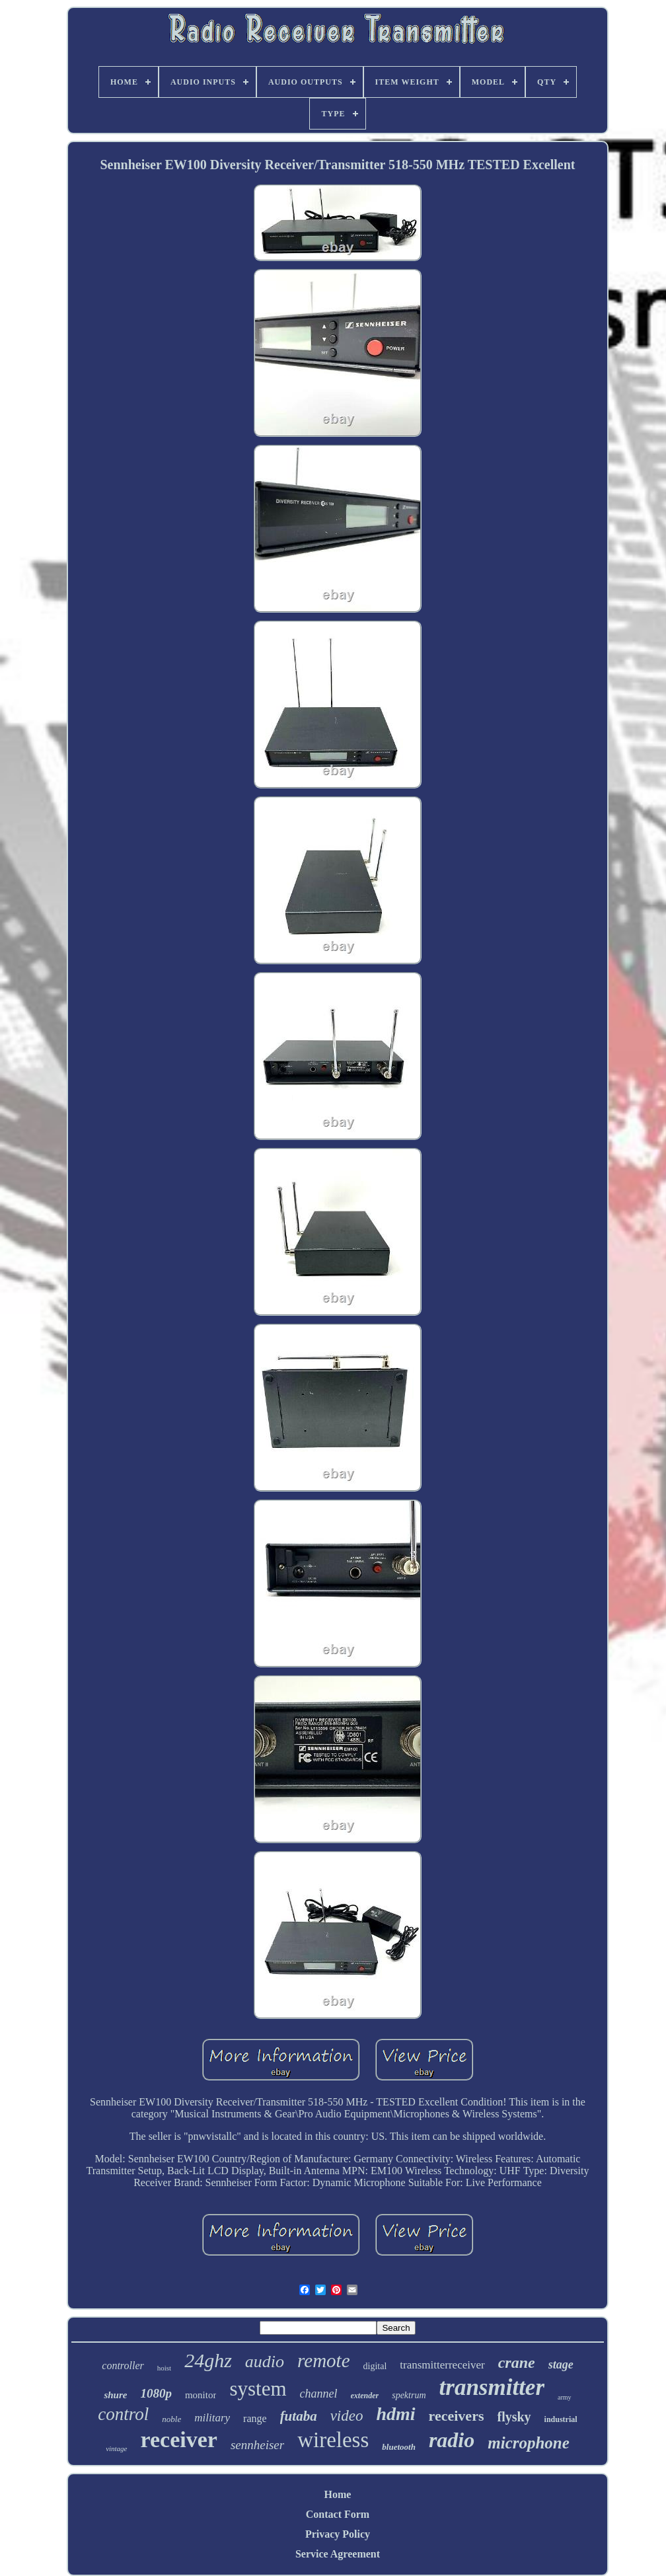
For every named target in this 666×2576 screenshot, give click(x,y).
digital (375, 2366)
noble (171, 2419)
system (257, 2388)
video (346, 2415)
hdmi (395, 2414)
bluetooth (399, 2447)
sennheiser (257, 2445)
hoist (164, 2368)
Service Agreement (337, 2553)
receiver (179, 2439)
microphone (529, 2443)
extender (365, 2395)
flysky (514, 2416)
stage (561, 2364)
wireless (333, 2440)
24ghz (208, 2360)
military (212, 2417)
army (565, 2397)
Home (338, 2494)
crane (516, 2362)
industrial (560, 2419)
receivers (456, 2415)
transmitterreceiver (442, 2365)
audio (264, 2361)
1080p (156, 2393)
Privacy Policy (337, 2534)
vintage (116, 2448)
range (255, 2418)
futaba (298, 2416)
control (123, 2414)
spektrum (409, 2395)
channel (319, 2393)
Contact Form (337, 2514)
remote (323, 2360)
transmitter (491, 2387)
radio (451, 2440)
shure (115, 2395)
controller (122, 2365)
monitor (201, 2395)
